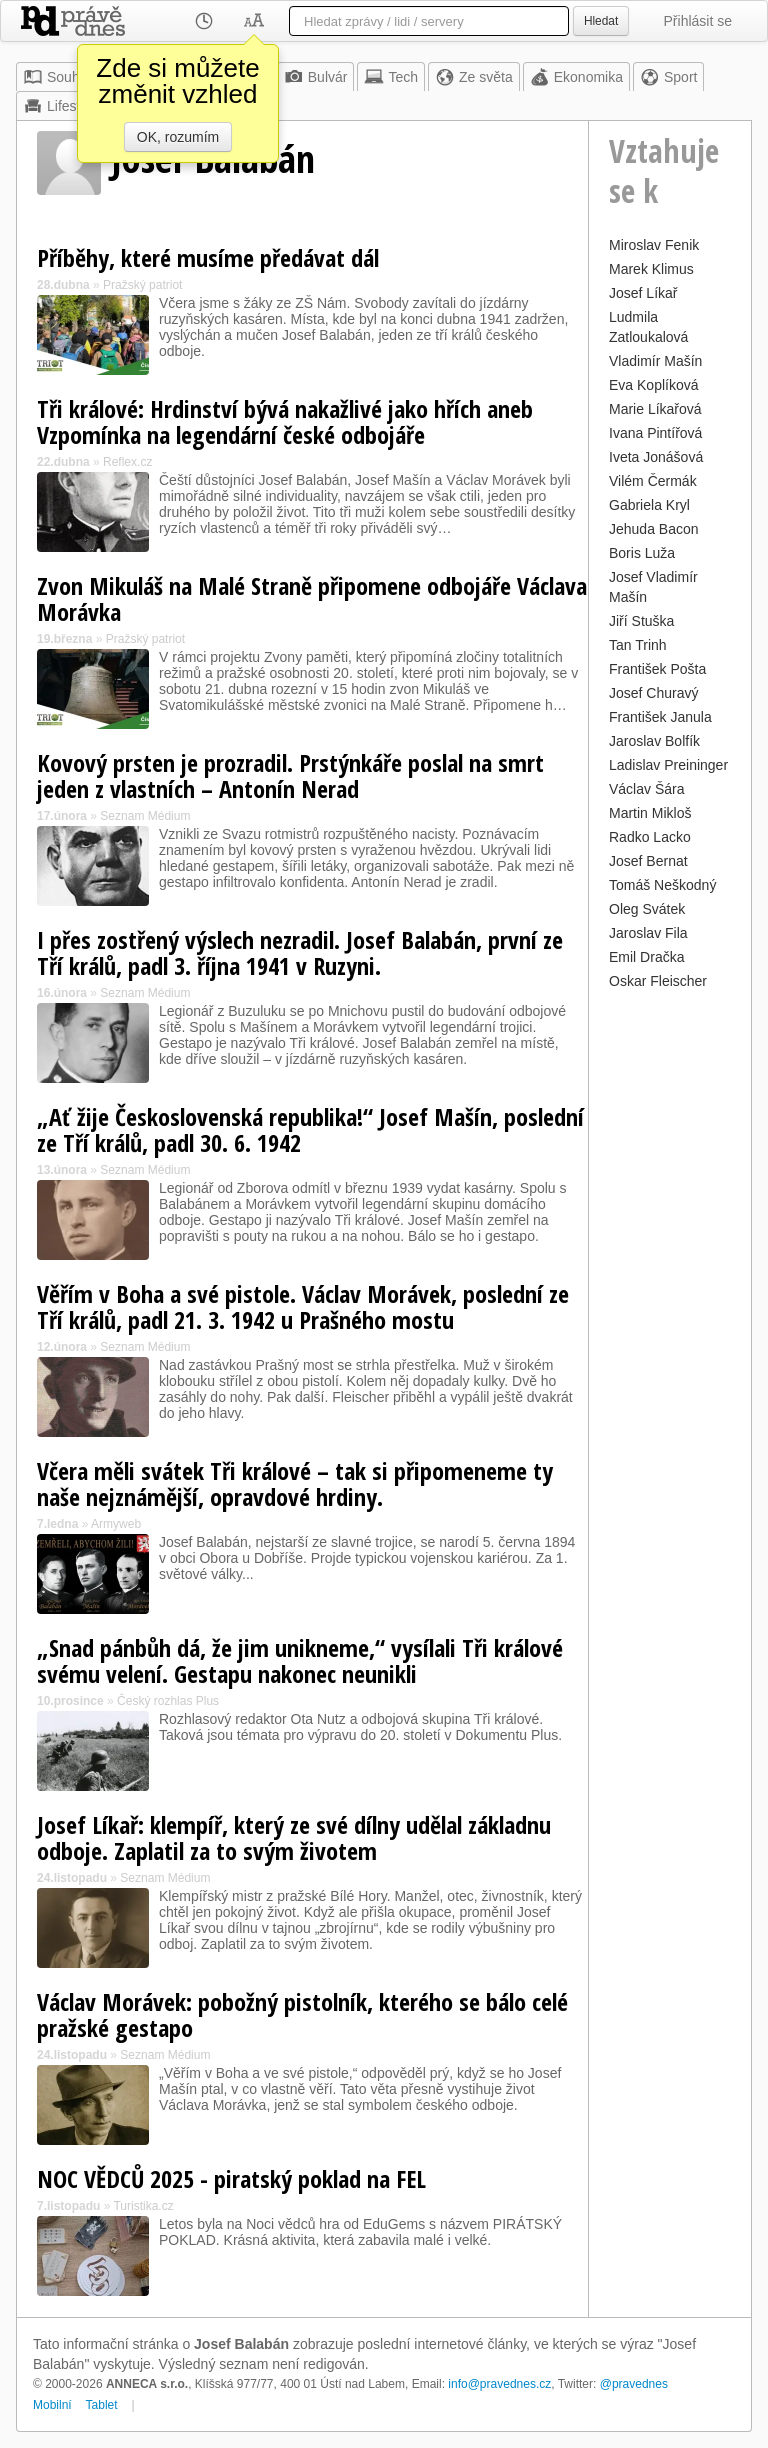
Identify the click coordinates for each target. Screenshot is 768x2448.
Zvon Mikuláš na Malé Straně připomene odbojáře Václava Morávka (312, 598)
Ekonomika (576, 77)
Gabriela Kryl (649, 505)
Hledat (601, 21)
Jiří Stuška (641, 621)
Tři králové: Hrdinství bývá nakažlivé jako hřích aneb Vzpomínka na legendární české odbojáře (285, 421)
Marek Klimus (651, 269)
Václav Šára (646, 789)
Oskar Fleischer (658, 981)
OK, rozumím (178, 137)
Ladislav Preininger (668, 765)
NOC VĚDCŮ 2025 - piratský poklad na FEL (231, 2178)
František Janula (660, 717)
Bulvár (316, 77)
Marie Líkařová (655, 409)
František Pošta (657, 669)
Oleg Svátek (647, 909)
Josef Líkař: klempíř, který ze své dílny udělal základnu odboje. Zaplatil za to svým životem (294, 1837)
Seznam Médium (145, 816)
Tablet (102, 2405)
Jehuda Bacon (654, 529)
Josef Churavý (653, 693)
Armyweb (116, 1524)
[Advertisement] (670, 1295)
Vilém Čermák (653, 481)
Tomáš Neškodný (662, 885)
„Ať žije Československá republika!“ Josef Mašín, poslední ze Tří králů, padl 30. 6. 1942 (310, 1129)
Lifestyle (60, 106)
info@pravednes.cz (499, 2384)
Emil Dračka (646, 957)
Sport (668, 77)
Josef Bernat (648, 861)
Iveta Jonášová (656, 457)
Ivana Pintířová (655, 433)
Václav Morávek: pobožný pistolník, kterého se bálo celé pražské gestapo (302, 2014)
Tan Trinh (638, 645)
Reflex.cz (127, 462)
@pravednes (634, 2384)
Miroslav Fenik (654, 245)
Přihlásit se (698, 21)
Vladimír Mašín (655, 361)
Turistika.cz (143, 2206)
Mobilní (52, 2405)
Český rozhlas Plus (168, 1701)
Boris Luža (642, 553)
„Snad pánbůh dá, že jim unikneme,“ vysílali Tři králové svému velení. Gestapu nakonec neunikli (300, 1660)
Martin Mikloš (650, 813)
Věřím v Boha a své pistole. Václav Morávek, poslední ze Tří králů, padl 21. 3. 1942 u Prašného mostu (303, 1306)
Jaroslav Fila (648, 933)
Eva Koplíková (654, 385)
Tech (391, 77)
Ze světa (474, 77)
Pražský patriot (142, 285)
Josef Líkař (643, 293)
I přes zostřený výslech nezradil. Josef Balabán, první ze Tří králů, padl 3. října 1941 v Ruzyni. (300, 952)
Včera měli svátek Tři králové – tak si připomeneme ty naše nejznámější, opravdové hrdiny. (295, 1483)
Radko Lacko (650, 837)
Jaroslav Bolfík (654, 741)
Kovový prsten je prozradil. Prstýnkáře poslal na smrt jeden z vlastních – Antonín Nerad (290, 775)
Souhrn (57, 77)
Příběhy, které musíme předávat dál (208, 257)
